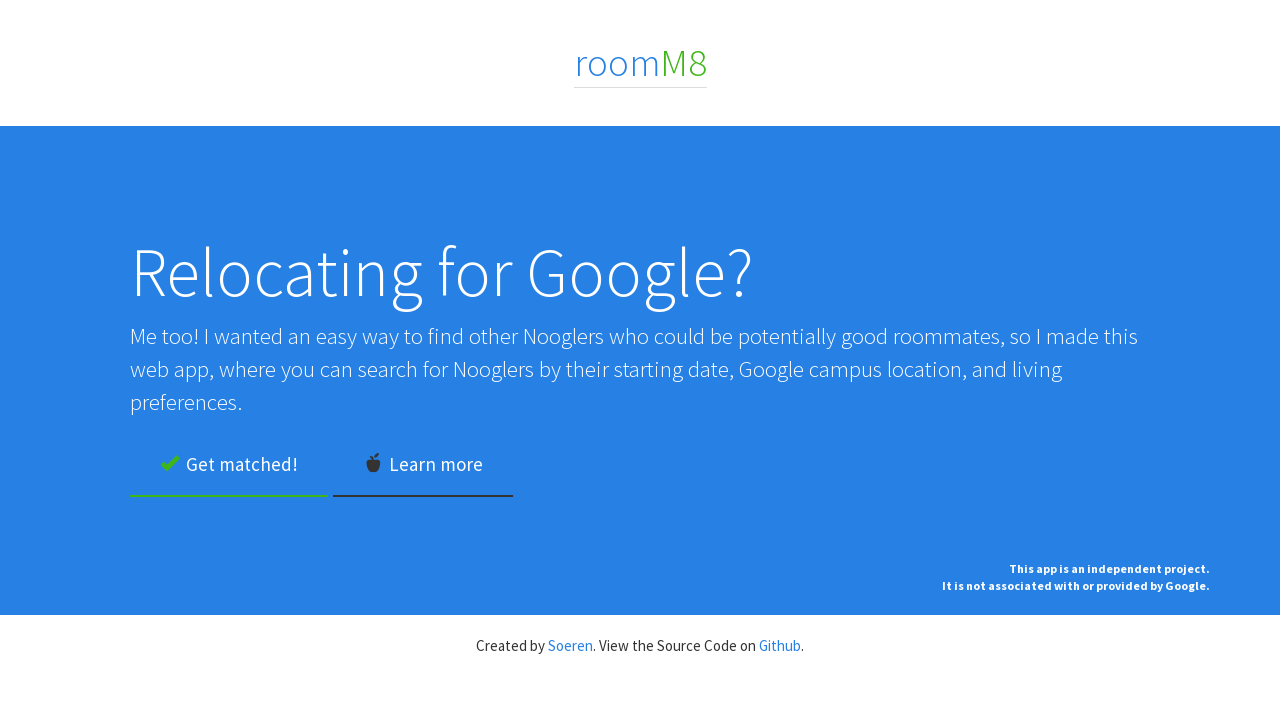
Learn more (423, 464)
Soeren (570, 645)
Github (780, 645)
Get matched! (229, 464)
